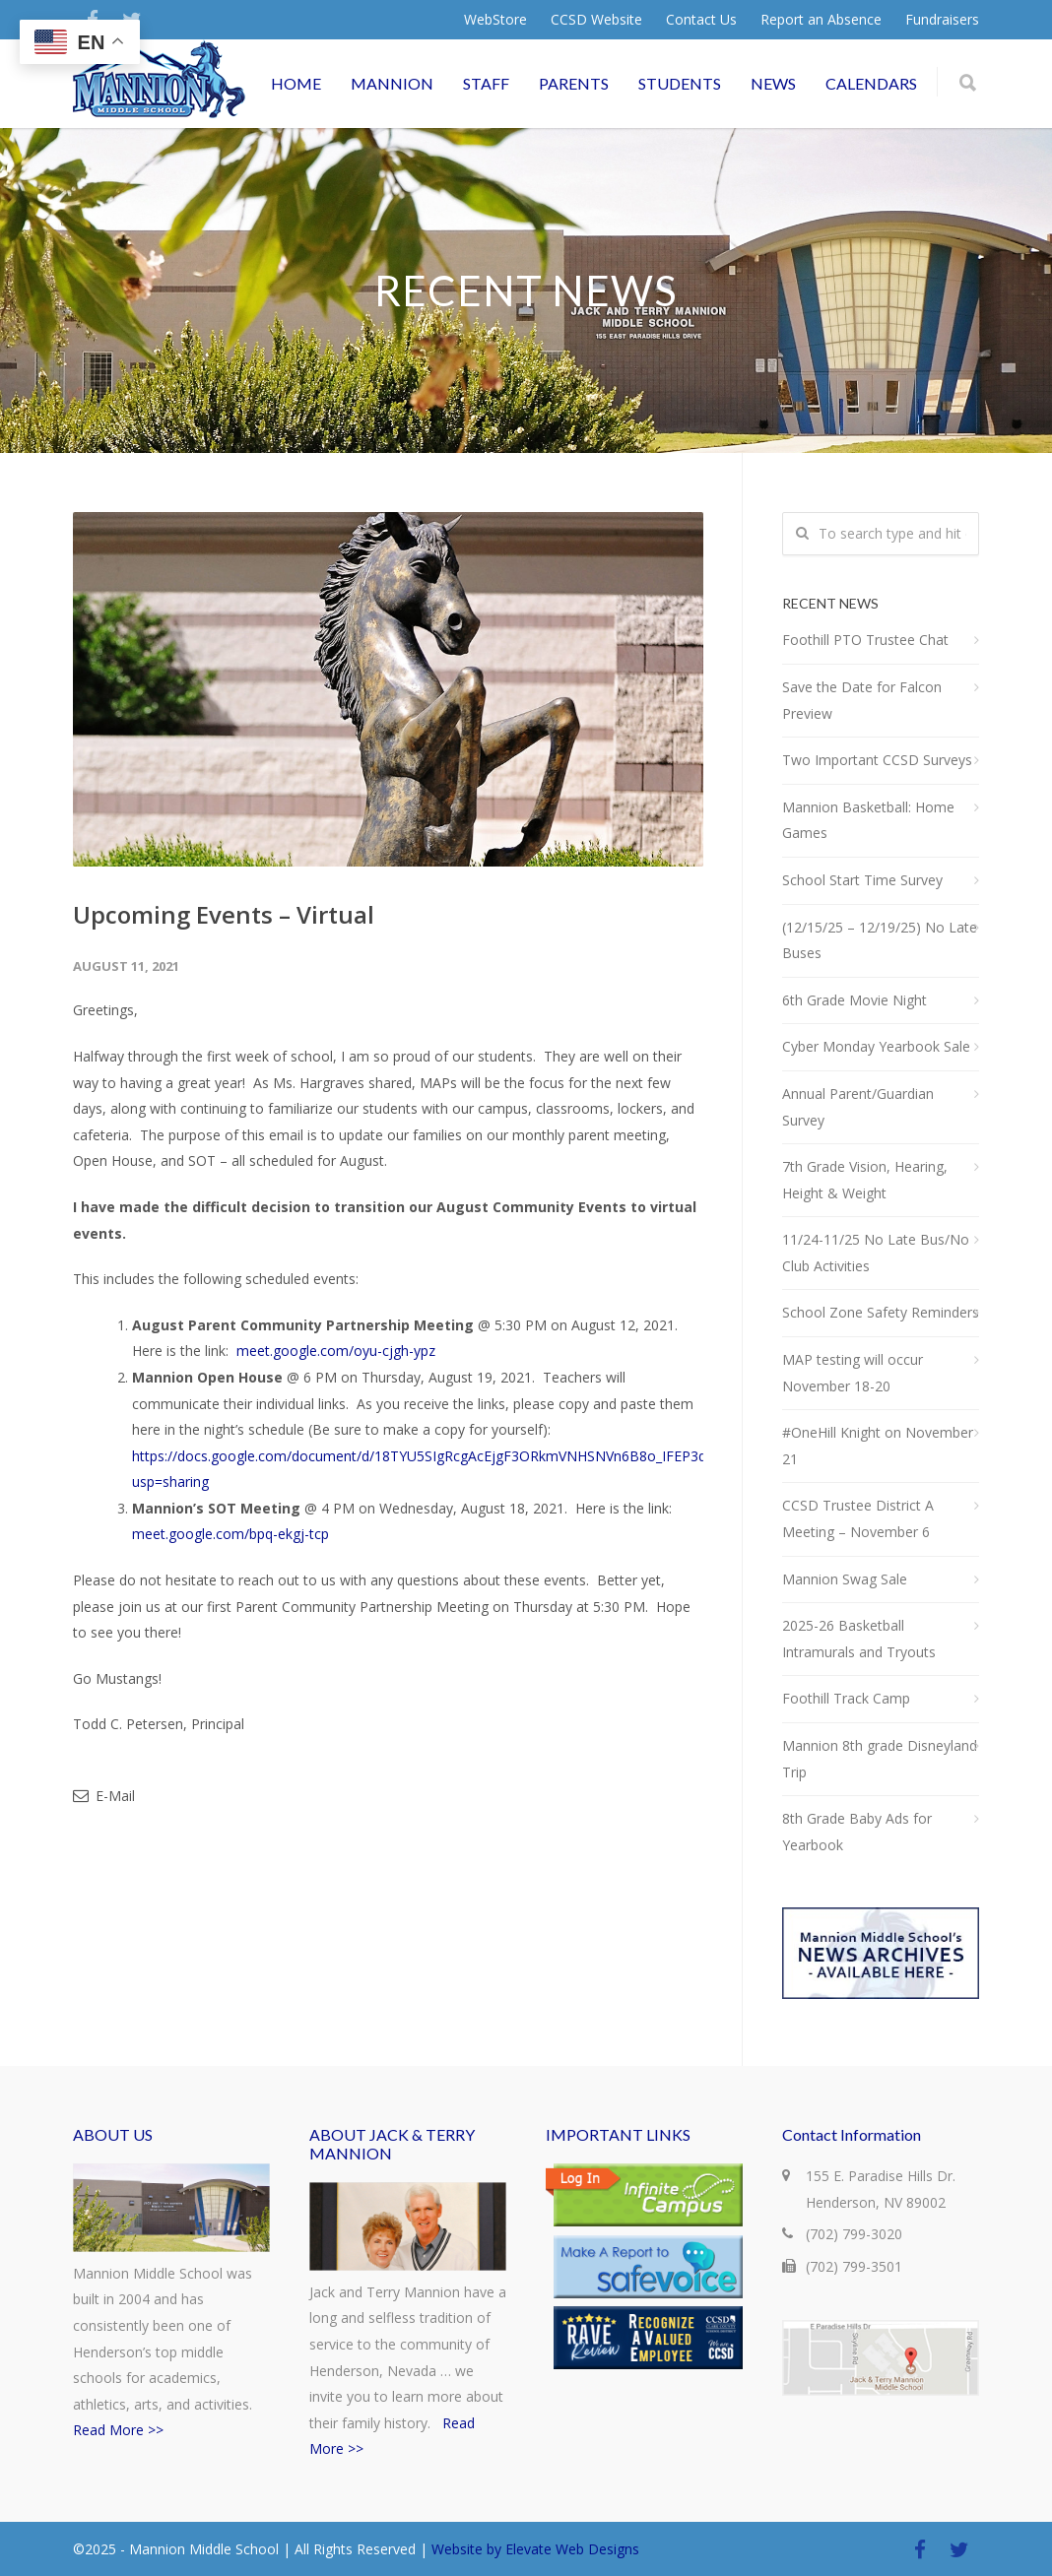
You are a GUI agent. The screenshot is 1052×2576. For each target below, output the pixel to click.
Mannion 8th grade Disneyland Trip (879, 1758)
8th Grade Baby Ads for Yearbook (857, 1831)
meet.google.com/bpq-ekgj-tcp (230, 1533)
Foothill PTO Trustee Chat (865, 639)
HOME (296, 83)
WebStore (495, 20)
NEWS (773, 83)
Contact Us (701, 20)
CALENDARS (871, 83)
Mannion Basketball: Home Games (868, 820)
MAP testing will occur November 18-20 (852, 1372)
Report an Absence (821, 20)
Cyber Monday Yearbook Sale (876, 1046)
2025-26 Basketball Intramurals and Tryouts (859, 1638)
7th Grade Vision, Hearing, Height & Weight (865, 1179)
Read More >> (118, 2429)
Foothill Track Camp (846, 1698)
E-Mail (104, 1795)
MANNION (392, 83)
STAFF (486, 83)
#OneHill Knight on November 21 (877, 1445)
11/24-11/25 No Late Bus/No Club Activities (875, 1252)
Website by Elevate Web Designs (535, 2549)
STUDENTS (679, 83)
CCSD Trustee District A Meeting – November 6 (858, 1518)
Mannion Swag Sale (844, 1579)
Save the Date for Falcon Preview (862, 700)
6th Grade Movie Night (854, 1000)
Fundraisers (942, 20)
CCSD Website (596, 20)
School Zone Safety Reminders (880, 1312)
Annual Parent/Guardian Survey (858, 1106)
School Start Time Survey (862, 879)
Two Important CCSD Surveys (877, 759)
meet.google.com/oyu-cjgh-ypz (335, 1350)
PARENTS (574, 83)
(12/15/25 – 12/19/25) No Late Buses (879, 940)
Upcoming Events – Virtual (223, 914)
